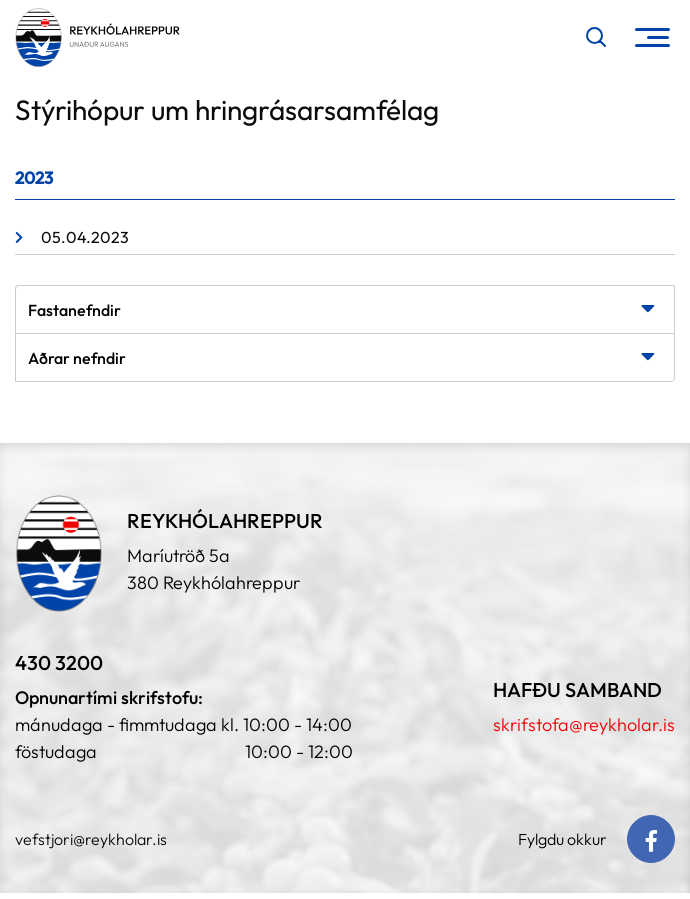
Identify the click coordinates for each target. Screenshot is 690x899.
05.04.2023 (85, 237)
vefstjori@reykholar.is (91, 839)
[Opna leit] (596, 37)
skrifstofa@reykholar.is (584, 724)
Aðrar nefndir (77, 358)
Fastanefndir (74, 310)
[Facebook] (651, 839)
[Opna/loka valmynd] (652, 37)
